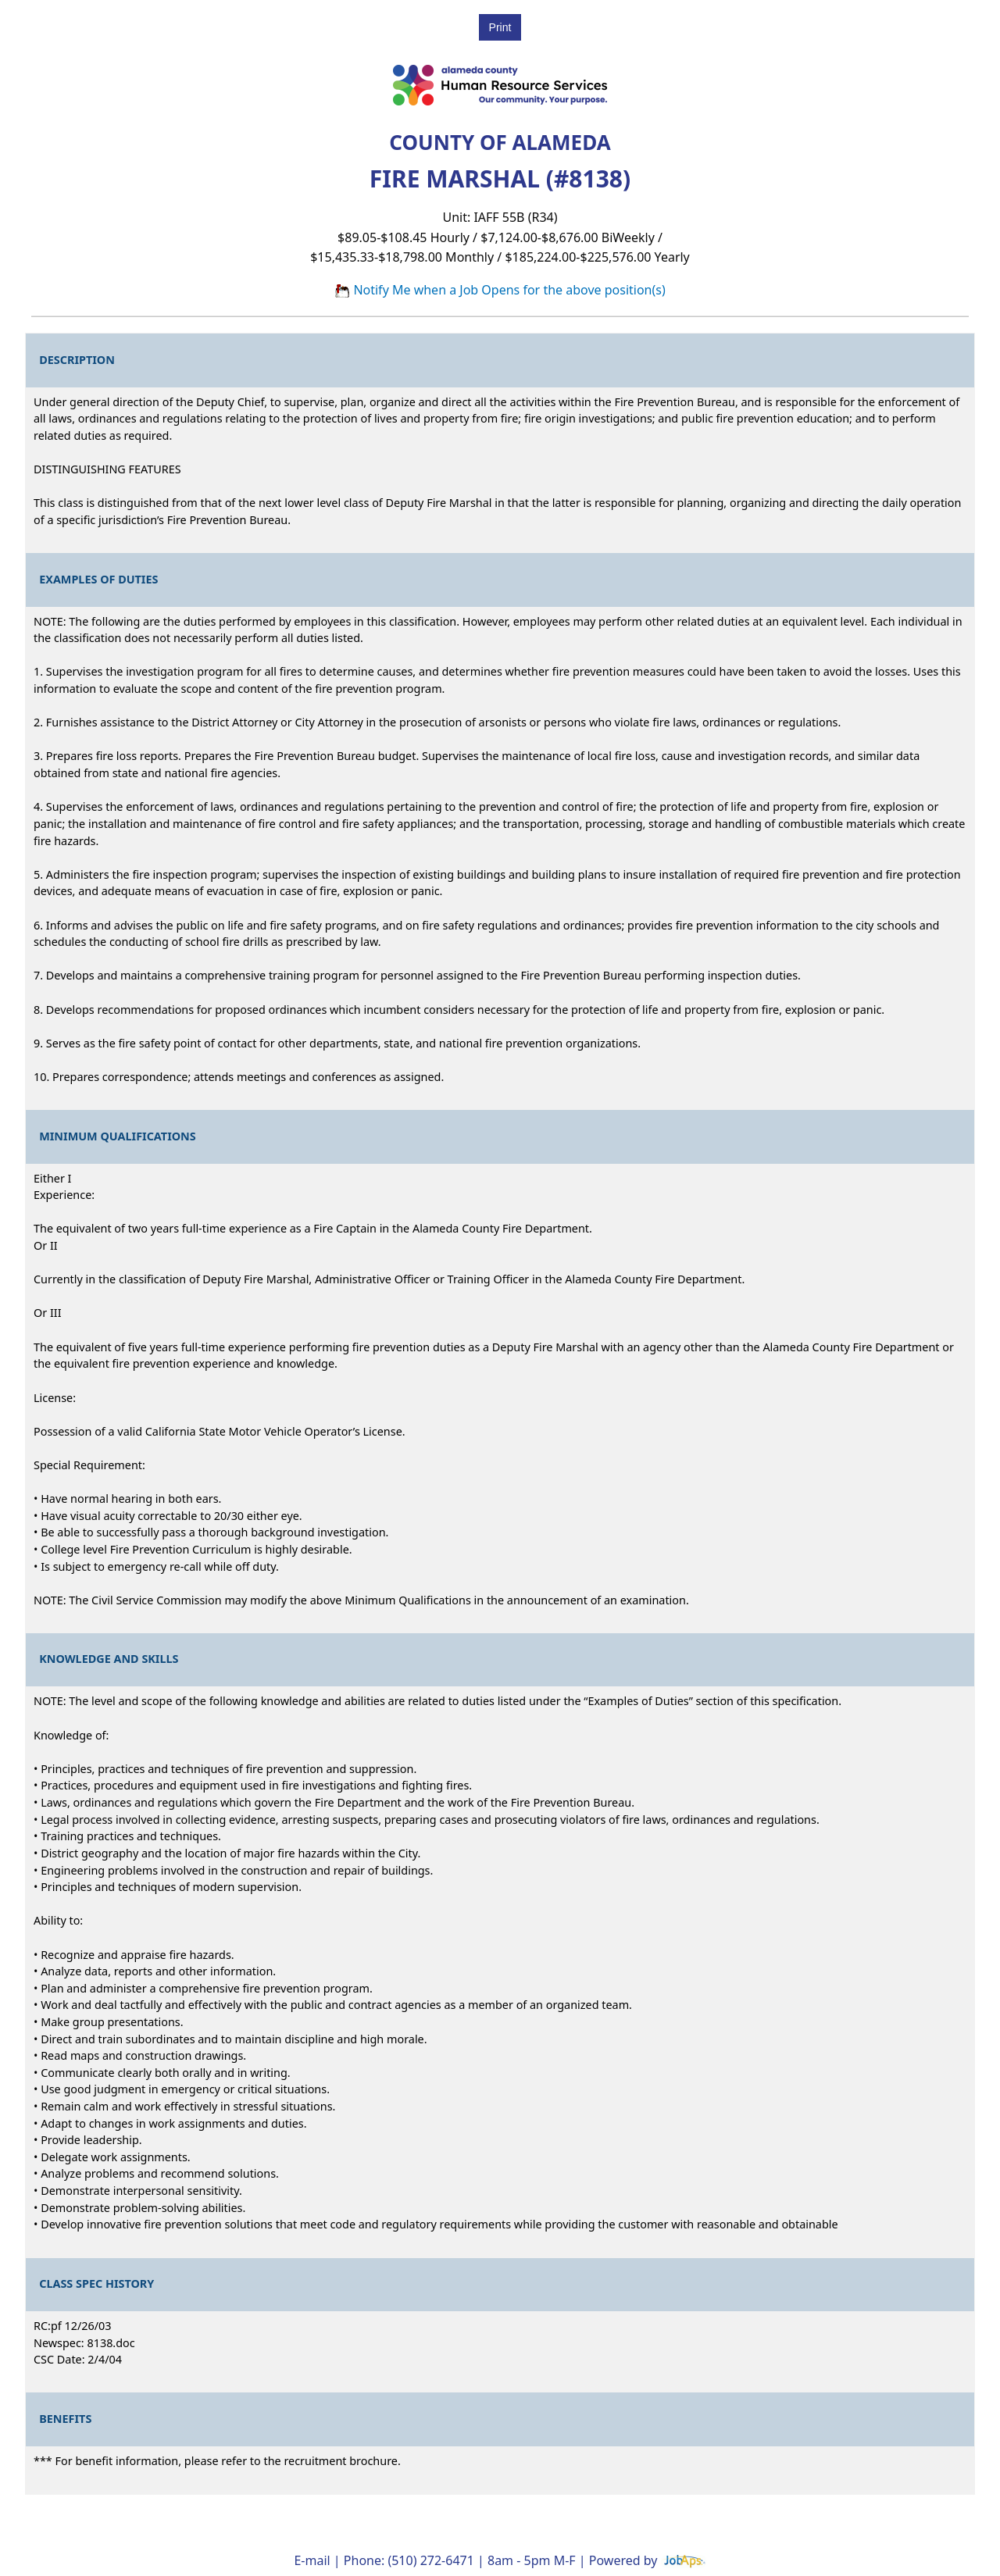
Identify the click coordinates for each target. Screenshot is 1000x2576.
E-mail (312, 2560)
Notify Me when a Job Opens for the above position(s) (500, 289)
